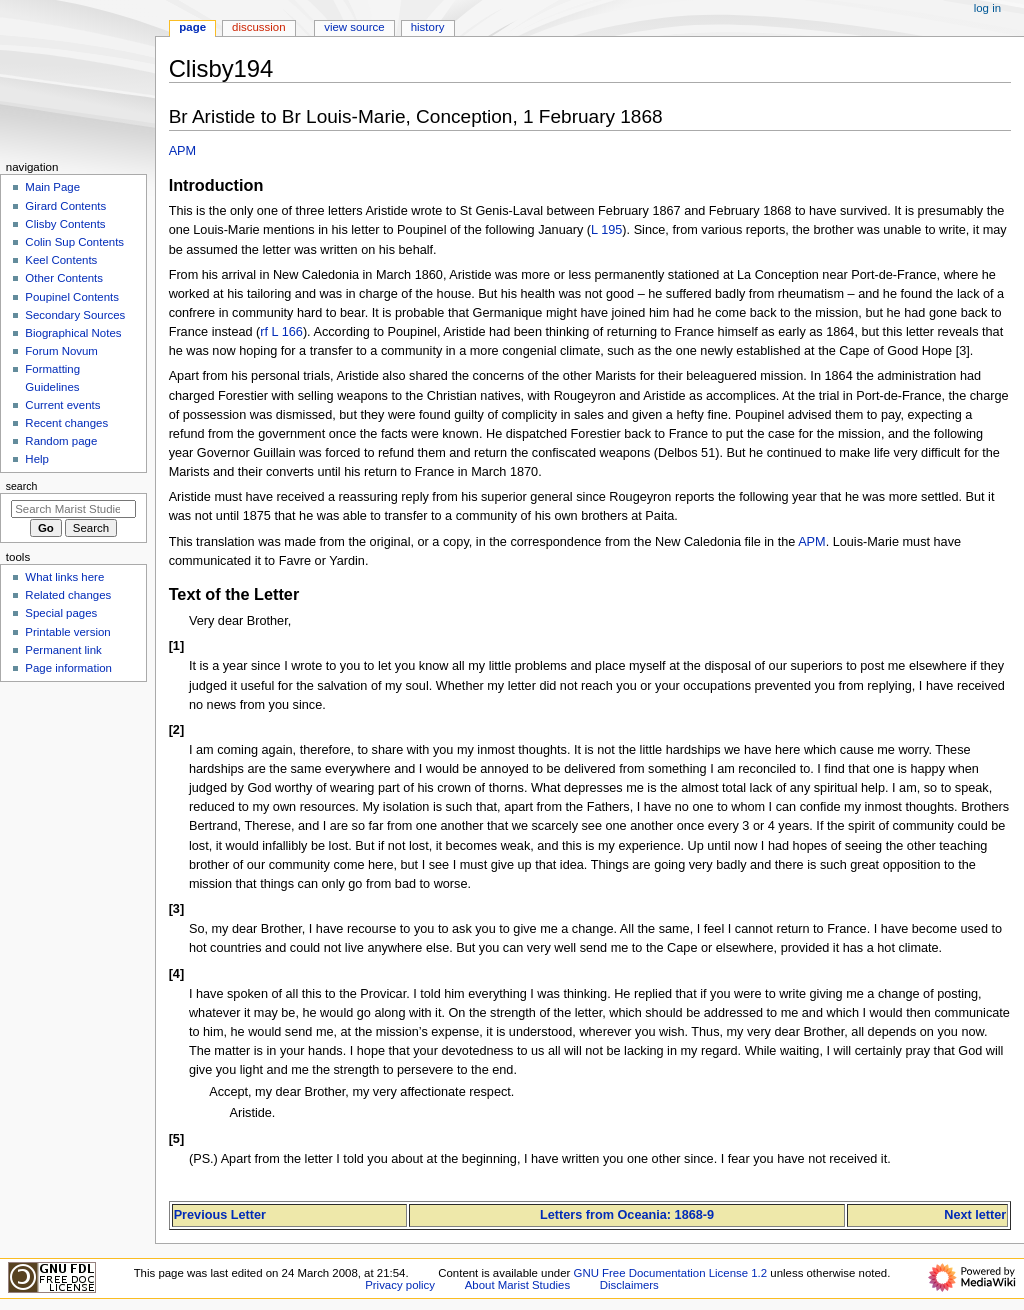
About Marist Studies (517, 1285)
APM (183, 151)
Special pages (61, 613)
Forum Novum (61, 351)
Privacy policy (400, 1285)
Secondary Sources (75, 315)
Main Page (52, 187)
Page (192, 27)
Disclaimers (629, 1285)
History (428, 27)
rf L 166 (281, 332)
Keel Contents (61, 260)
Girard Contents (65, 206)
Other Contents (64, 278)
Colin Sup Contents (74, 242)
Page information (68, 668)
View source (354, 27)
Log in (987, 8)
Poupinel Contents (72, 297)
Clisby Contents (65, 224)
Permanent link (63, 650)
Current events (62, 405)
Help (37, 459)
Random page (61, 441)
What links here (64, 577)
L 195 (606, 230)
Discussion (258, 27)
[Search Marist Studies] (73, 509)
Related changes (68, 595)
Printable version (67, 632)
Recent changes (66, 423)
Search (22, 486)
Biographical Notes (73, 333)
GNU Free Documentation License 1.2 (671, 1273)
